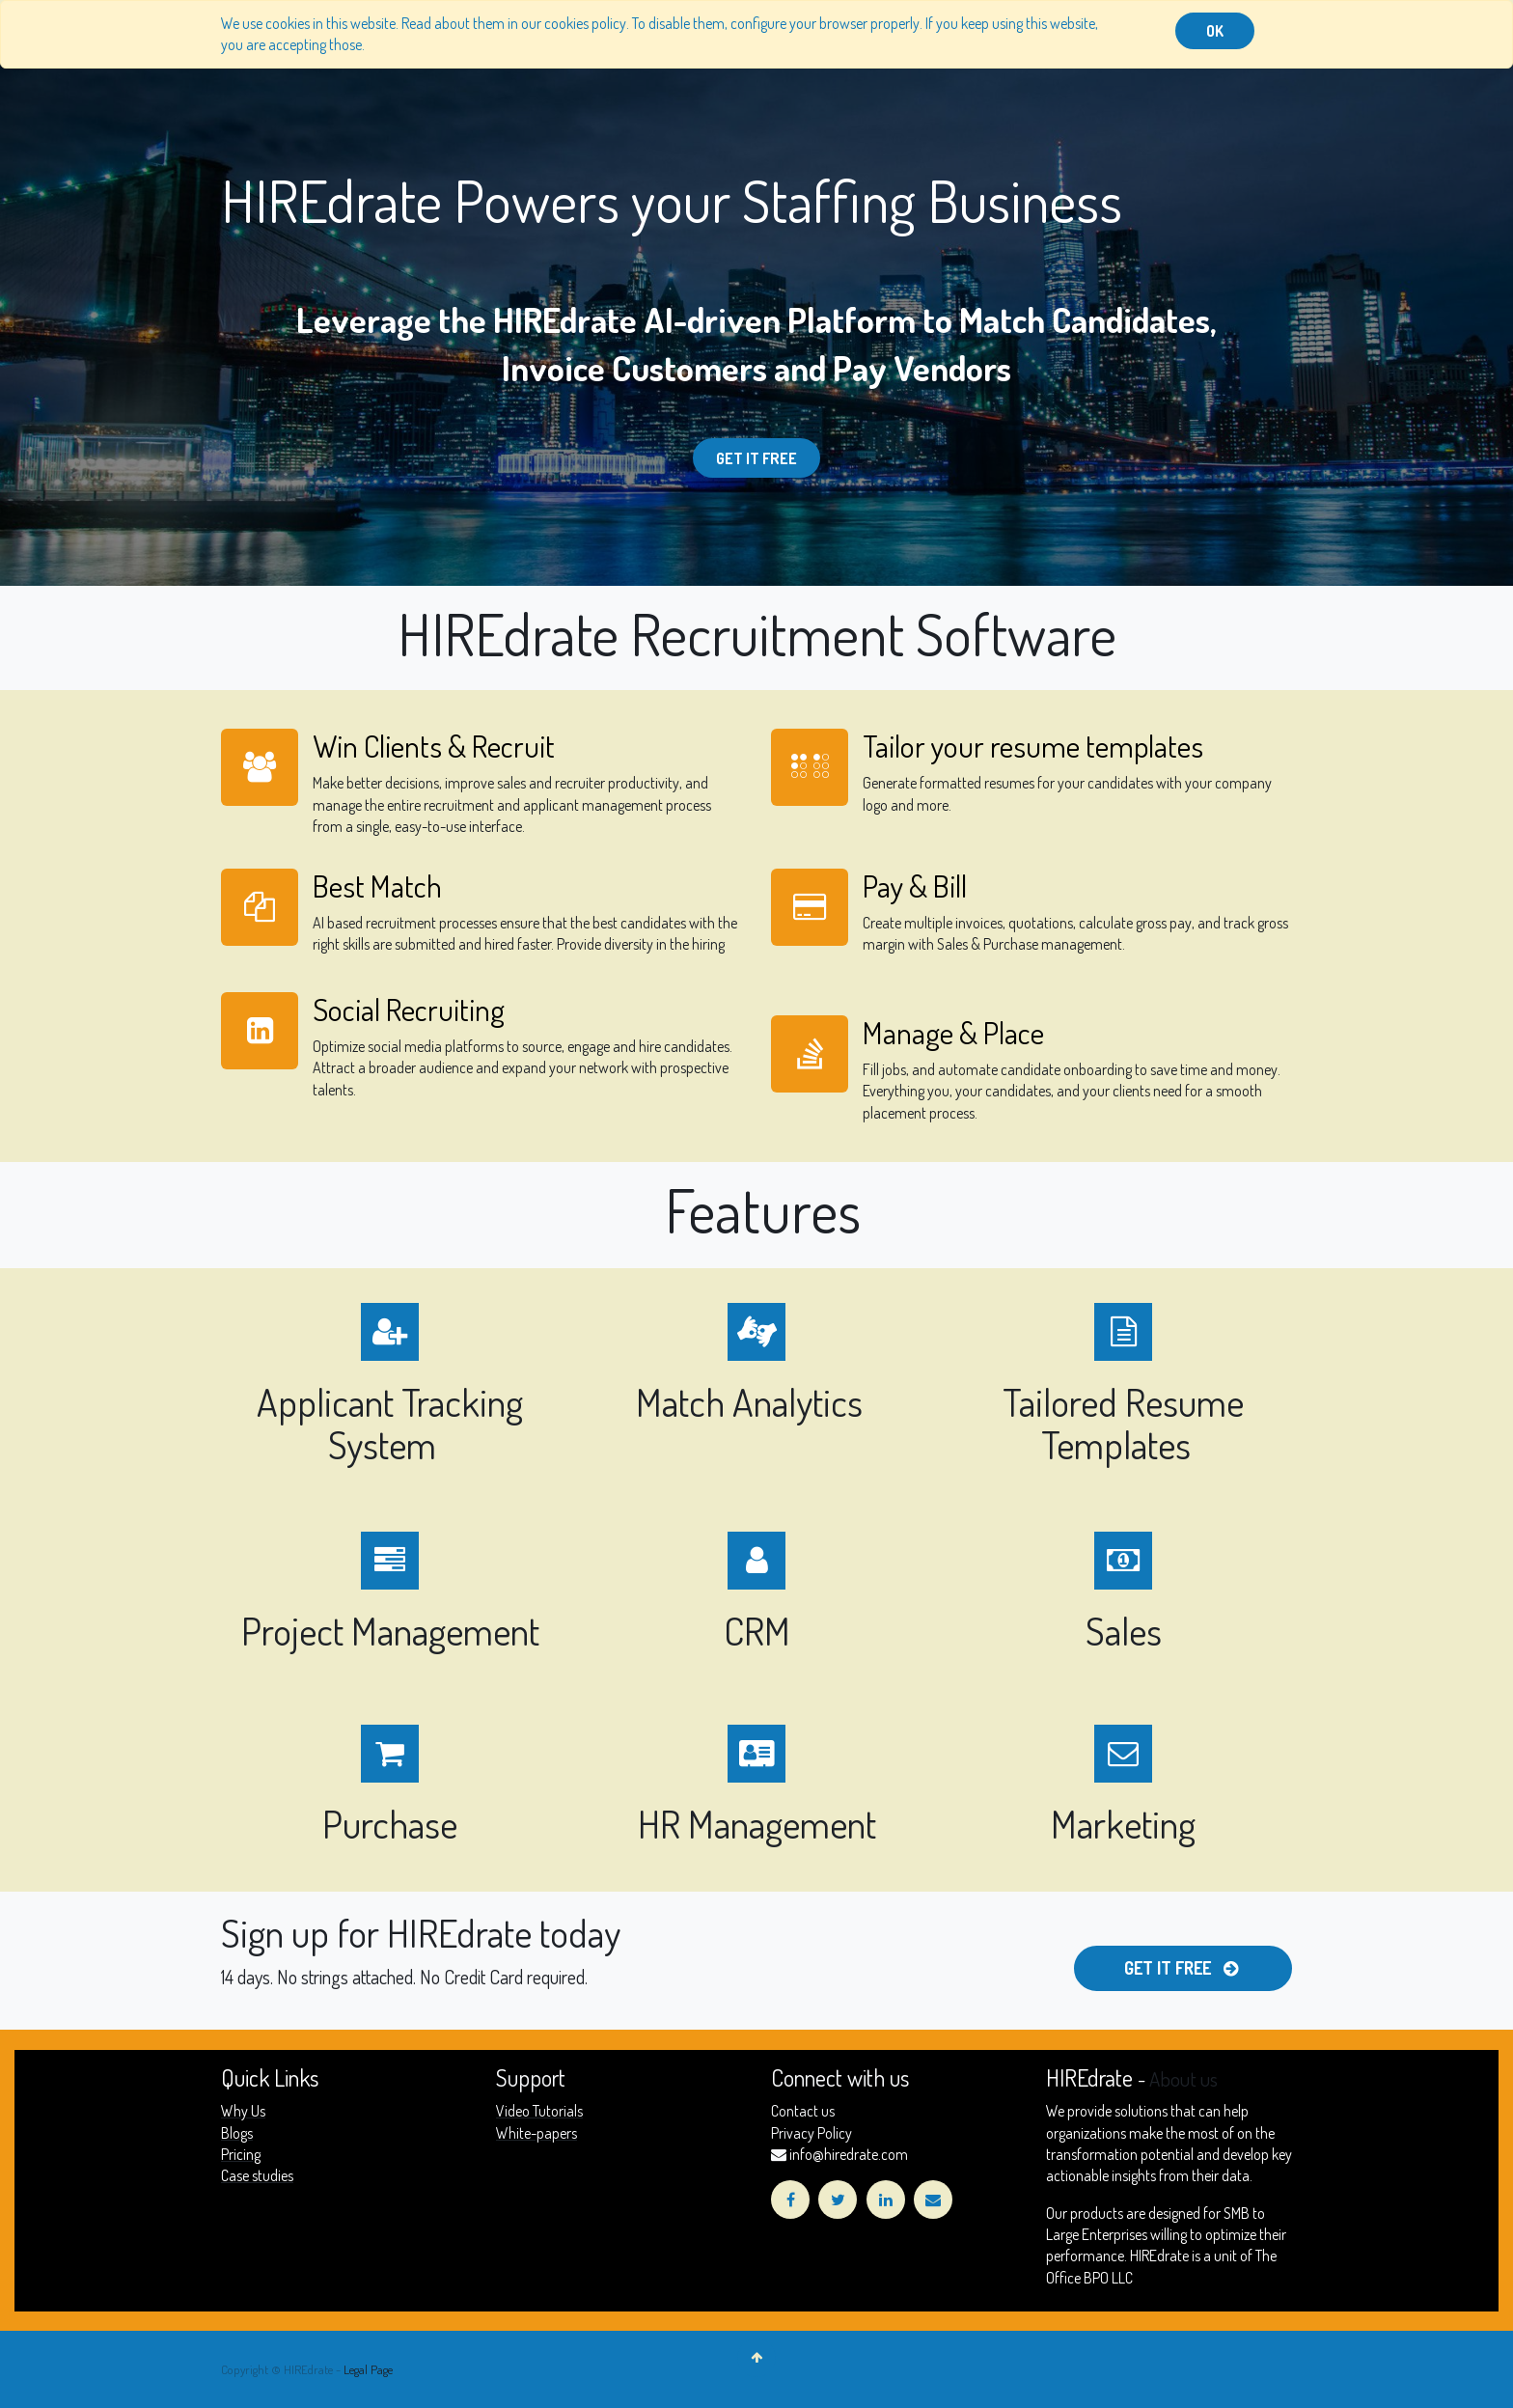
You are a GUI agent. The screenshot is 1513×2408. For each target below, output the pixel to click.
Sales (1124, 1630)
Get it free (1183, 1968)
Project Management (390, 1630)
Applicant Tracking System (390, 1422)
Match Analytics (753, 1401)
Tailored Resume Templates (1123, 1422)
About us (1183, 2078)
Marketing (1123, 1823)
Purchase (389, 1823)
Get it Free (756, 458)
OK (1215, 31)
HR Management (757, 1823)
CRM (757, 1630)
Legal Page (368, 2369)
